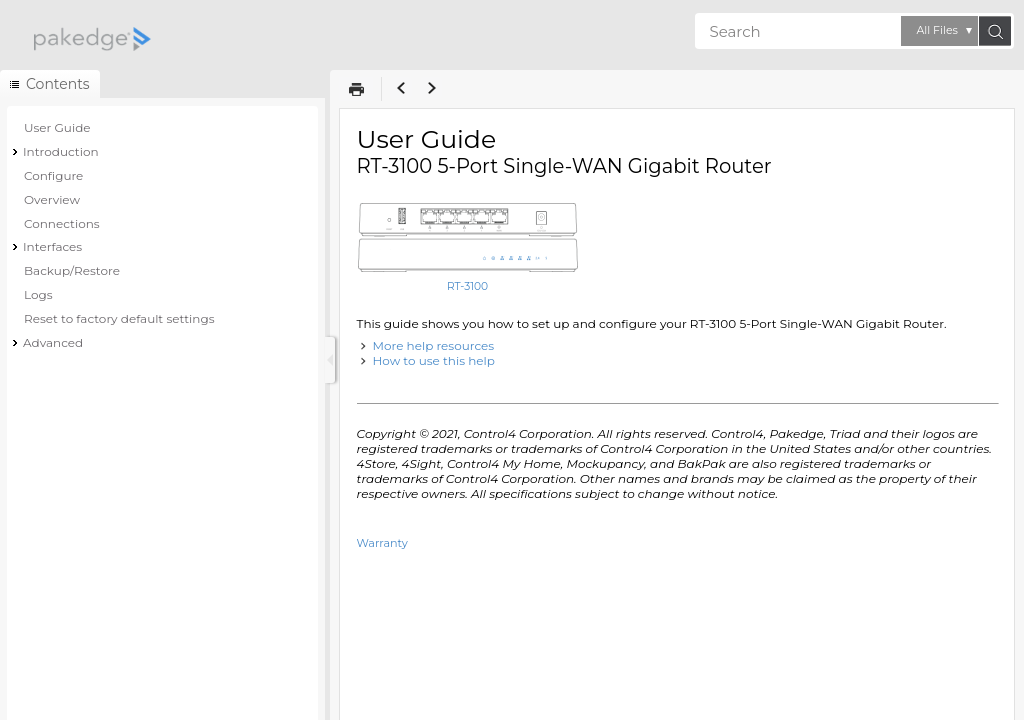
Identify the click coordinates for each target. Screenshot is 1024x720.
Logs (38, 294)
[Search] (798, 31)
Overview (52, 199)
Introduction (61, 151)
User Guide (57, 127)
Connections (62, 223)
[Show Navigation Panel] (330, 360)
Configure (53, 175)
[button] (939, 31)
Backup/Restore (72, 270)
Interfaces (52, 246)
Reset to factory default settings (119, 318)
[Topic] (677, 414)
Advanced (53, 342)
